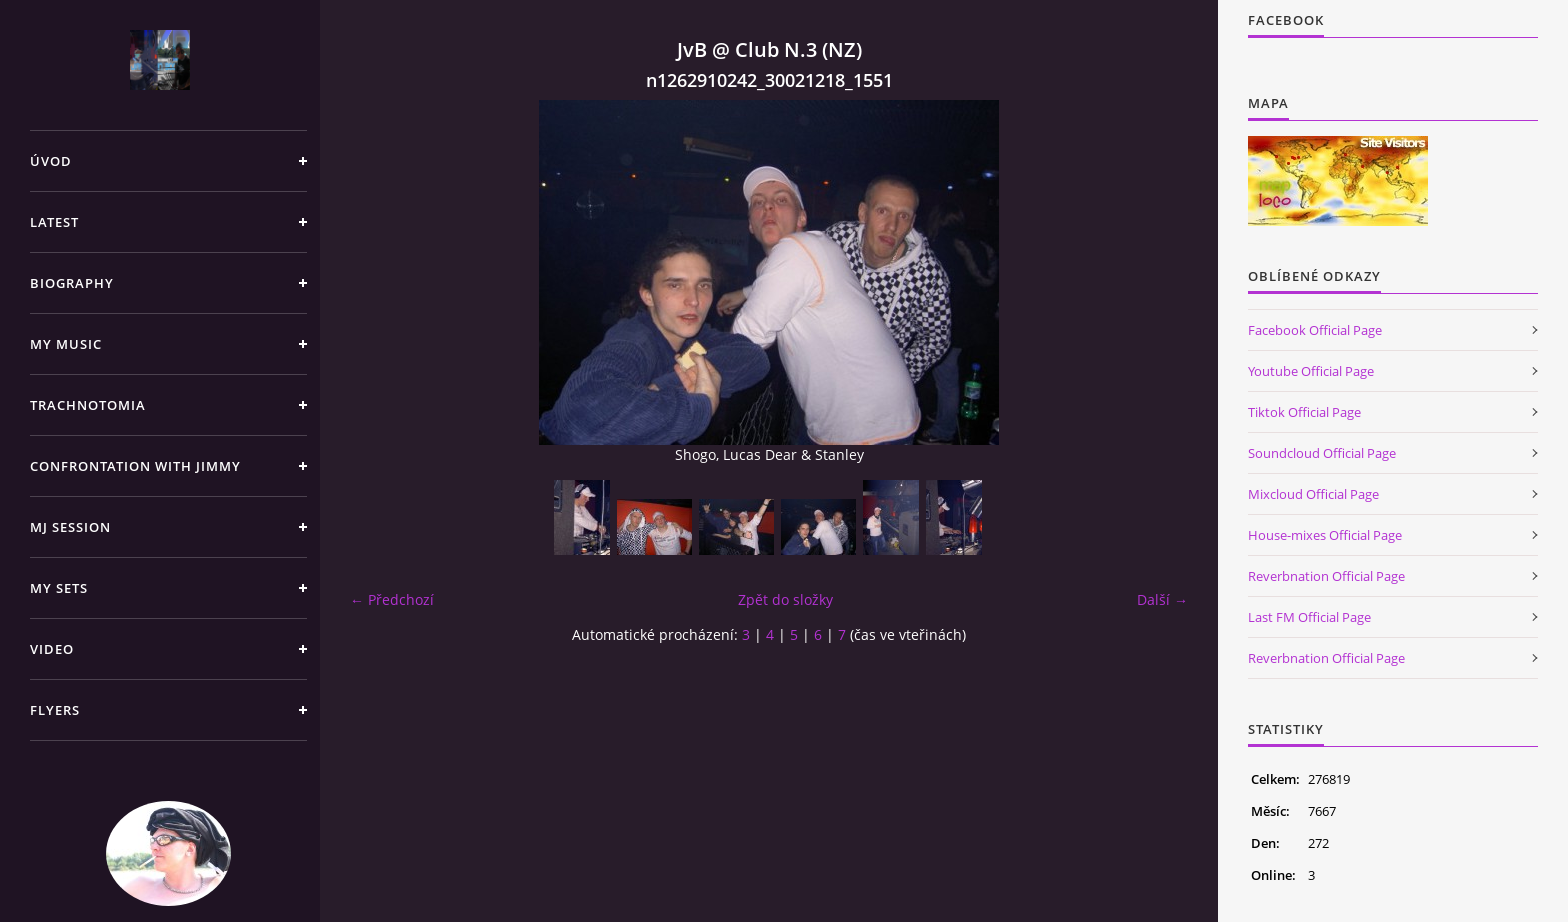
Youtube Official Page (1311, 371)
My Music (66, 344)
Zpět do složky (785, 599)
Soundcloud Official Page (1322, 453)
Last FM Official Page (1309, 617)
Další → (1162, 599)
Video (52, 649)
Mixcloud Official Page (1313, 494)
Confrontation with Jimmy (135, 466)
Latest (54, 222)
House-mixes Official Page (1325, 535)
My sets (59, 588)
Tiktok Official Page (1304, 412)
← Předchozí (392, 599)
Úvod (51, 161)
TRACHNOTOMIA (88, 405)
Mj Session (70, 527)
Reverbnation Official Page (1326, 576)
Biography (72, 283)
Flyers (55, 710)
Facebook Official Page (1315, 330)
